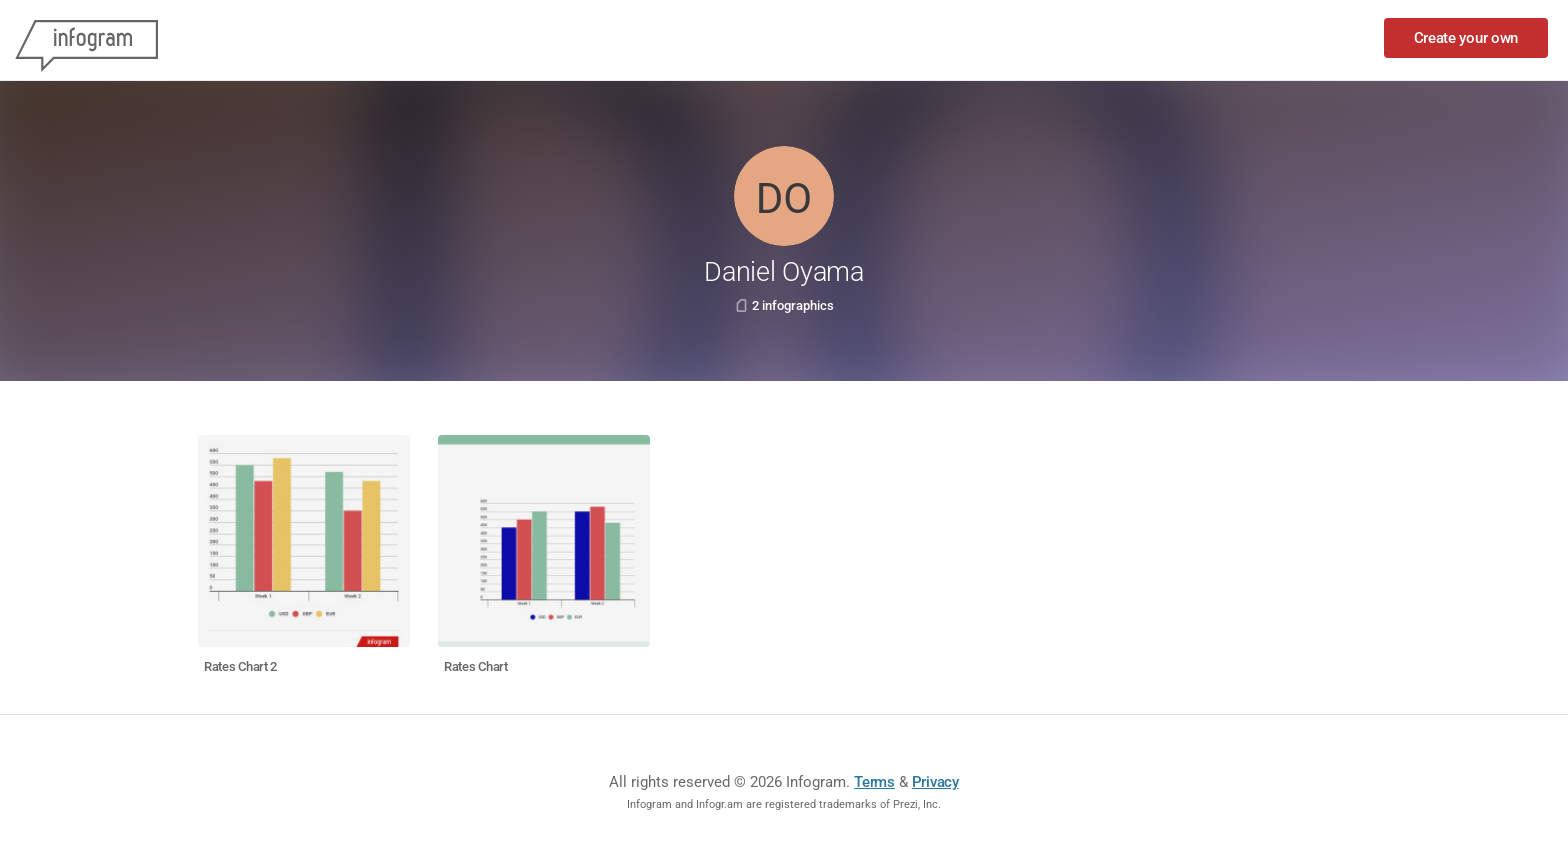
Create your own (1466, 38)
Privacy (935, 782)
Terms (874, 782)
